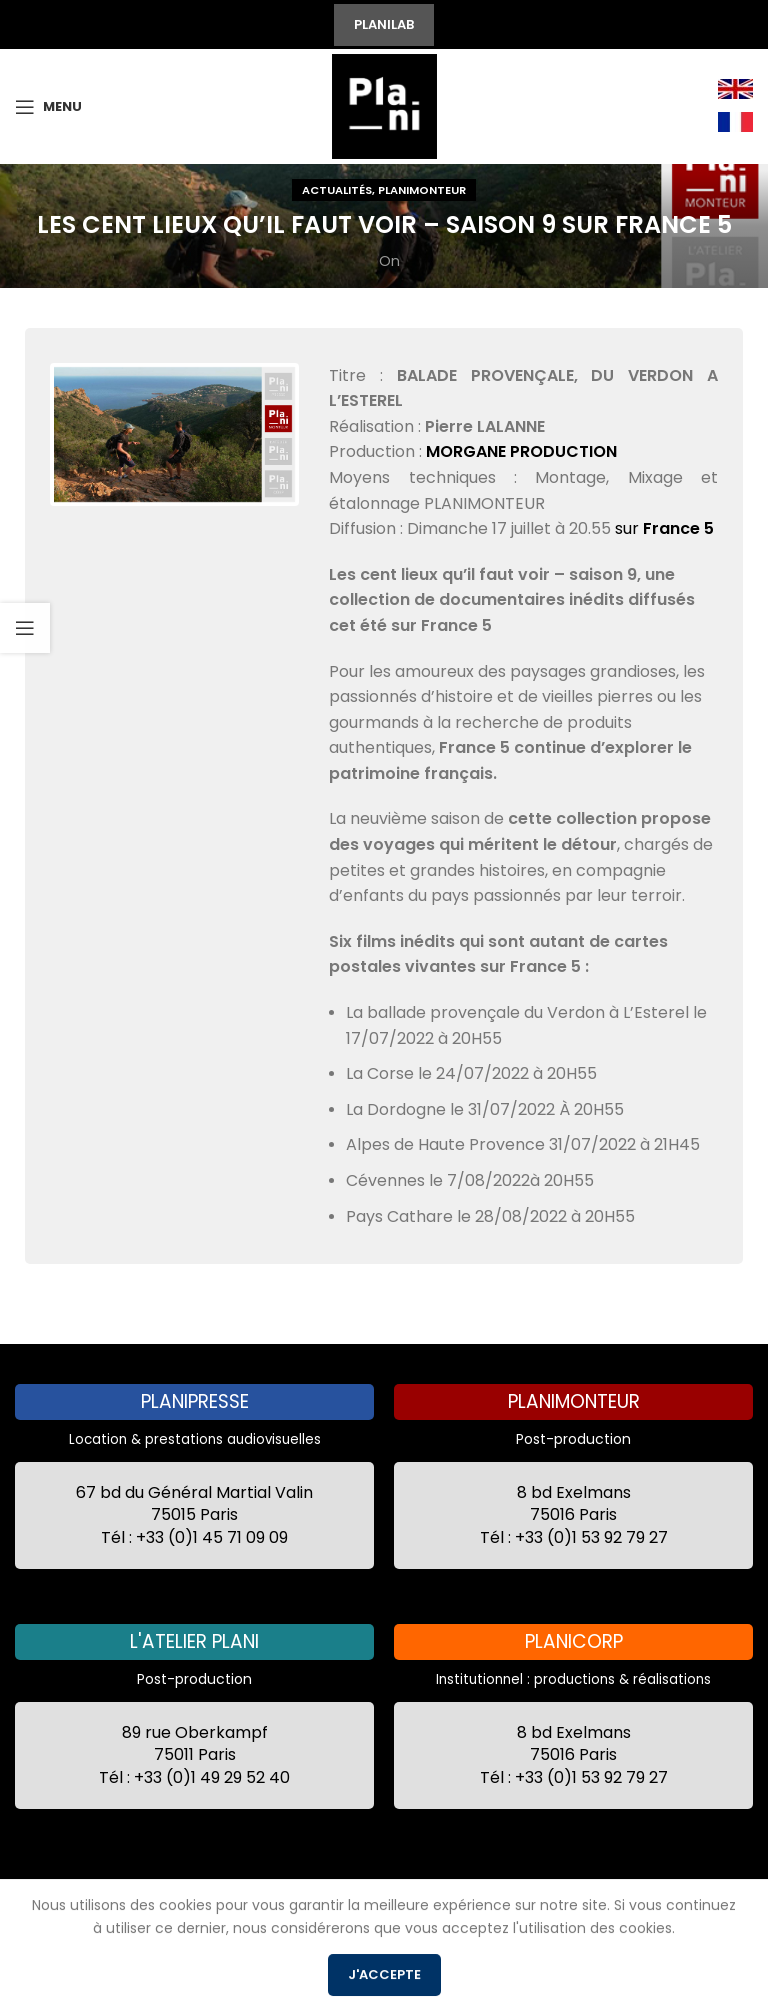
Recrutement (562, 1943)
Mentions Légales (637, 1917)
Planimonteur (422, 190)
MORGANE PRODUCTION (521, 451)
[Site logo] (384, 105)
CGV (539, 1917)
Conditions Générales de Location (376, 1917)
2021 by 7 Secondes (143, 1917)
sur (629, 528)
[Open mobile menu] (48, 107)
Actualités (337, 190)
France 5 (678, 528)
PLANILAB (384, 24)
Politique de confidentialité (257, 1943)
